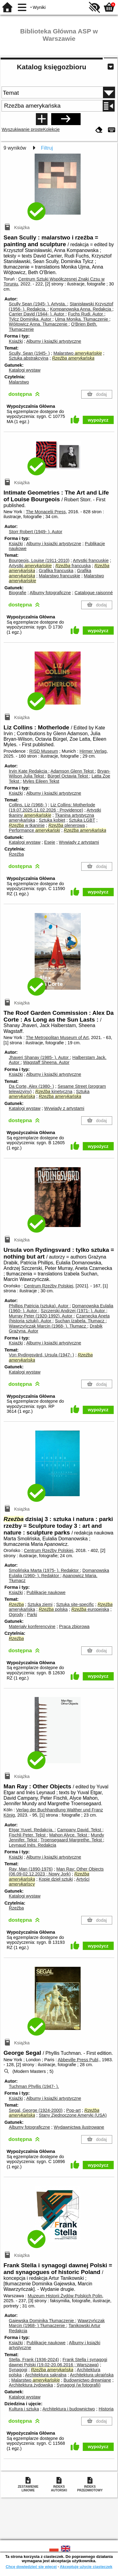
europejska (90, 1609)
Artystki (30, 565)
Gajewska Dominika (42, 2320)
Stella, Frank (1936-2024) (34, 2359)
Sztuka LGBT (82, 820)
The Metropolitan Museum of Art (57, 1037)
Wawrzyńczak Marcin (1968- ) (57, 2323)
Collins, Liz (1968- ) (28, 804)
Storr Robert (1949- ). (35, 531)
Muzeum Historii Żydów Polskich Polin (65, 2295)
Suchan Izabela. (80, 1320)
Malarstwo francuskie (59, 575)
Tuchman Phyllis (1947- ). (34, 2086)
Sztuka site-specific (75, 1604)
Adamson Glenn (73, 771)
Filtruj (47, 148)
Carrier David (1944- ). (37, 313)
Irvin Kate (28, 771)
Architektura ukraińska (91, 2374)
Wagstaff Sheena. (46, 1062)
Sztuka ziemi (40, 1604)
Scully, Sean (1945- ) (29, 353)
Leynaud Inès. (32, 1845)
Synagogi (18, 2369)
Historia (106, 2408)
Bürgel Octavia (68, 776)
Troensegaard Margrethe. (71, 1839)
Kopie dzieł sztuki (56, 1879)
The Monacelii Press (46, 511)
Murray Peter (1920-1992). (41, 1315)
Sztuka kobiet (52, 820)
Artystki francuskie (91, 560)
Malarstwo (77, 353)
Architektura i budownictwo (68, 2408)
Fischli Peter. (28, 1835)
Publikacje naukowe (45, 1592)
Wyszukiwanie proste (22, 129)
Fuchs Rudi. (86, 313)
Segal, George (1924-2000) (36, 2110)
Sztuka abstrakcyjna (28, 358)
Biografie (17, 592)
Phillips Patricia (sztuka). (39, 1305)
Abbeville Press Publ (78, 2059)
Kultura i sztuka (24, 2408)
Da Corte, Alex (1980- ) (31, 1086)
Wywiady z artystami (79, 842)
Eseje (49, 842)
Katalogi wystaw (24, 370)
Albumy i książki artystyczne (53, 341)
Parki (32, 1614)
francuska (73, 565)
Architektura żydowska (31, 2385)
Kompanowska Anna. (81, 309)
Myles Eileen (41, 781)
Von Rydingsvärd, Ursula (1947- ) (41, 1354)
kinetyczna (53, 1091)
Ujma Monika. (82, 319)
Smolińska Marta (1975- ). (44, 1570)
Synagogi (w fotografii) (79, 2385)
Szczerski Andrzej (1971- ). (73, 1310)
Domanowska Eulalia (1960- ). (59, 1573)
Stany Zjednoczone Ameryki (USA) (73, 2115)
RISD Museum (43, 751)
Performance (34, 830)
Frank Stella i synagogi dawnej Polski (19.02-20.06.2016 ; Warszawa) (58, 2362)
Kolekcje (51, 129)
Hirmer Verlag (93, 751)
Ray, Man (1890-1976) (31, 1869)
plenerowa (66, 825)
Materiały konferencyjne (32, 1626)
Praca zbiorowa (74, 1626)
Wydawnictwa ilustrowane (79, 2127)
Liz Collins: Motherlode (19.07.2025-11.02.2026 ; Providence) (52, 807)
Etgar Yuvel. (32, 1829)
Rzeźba (16, 854)
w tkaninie (27, 825)
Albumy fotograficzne (50, 592)
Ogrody (16, 1614)
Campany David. (79, 1829)
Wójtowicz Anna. (39, 324)
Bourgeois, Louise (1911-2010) (39, 560)
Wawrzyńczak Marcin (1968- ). (48, 1326)
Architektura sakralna (46, 2374)
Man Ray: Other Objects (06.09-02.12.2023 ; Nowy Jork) (56, 1872)
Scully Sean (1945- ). (38, 303)
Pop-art (73, 2110)
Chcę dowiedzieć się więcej (31, 2566)
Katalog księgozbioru (51, 67)
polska (53, 1609)
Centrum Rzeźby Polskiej (48, 1285)
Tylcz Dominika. (30, 319)
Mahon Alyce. (69, 1835)
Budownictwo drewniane (87, 2380)
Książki (16, 341)
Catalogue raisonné (93, 592)
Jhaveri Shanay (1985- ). (39, 1057)
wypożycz (98, 420)
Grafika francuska (56, 570)
